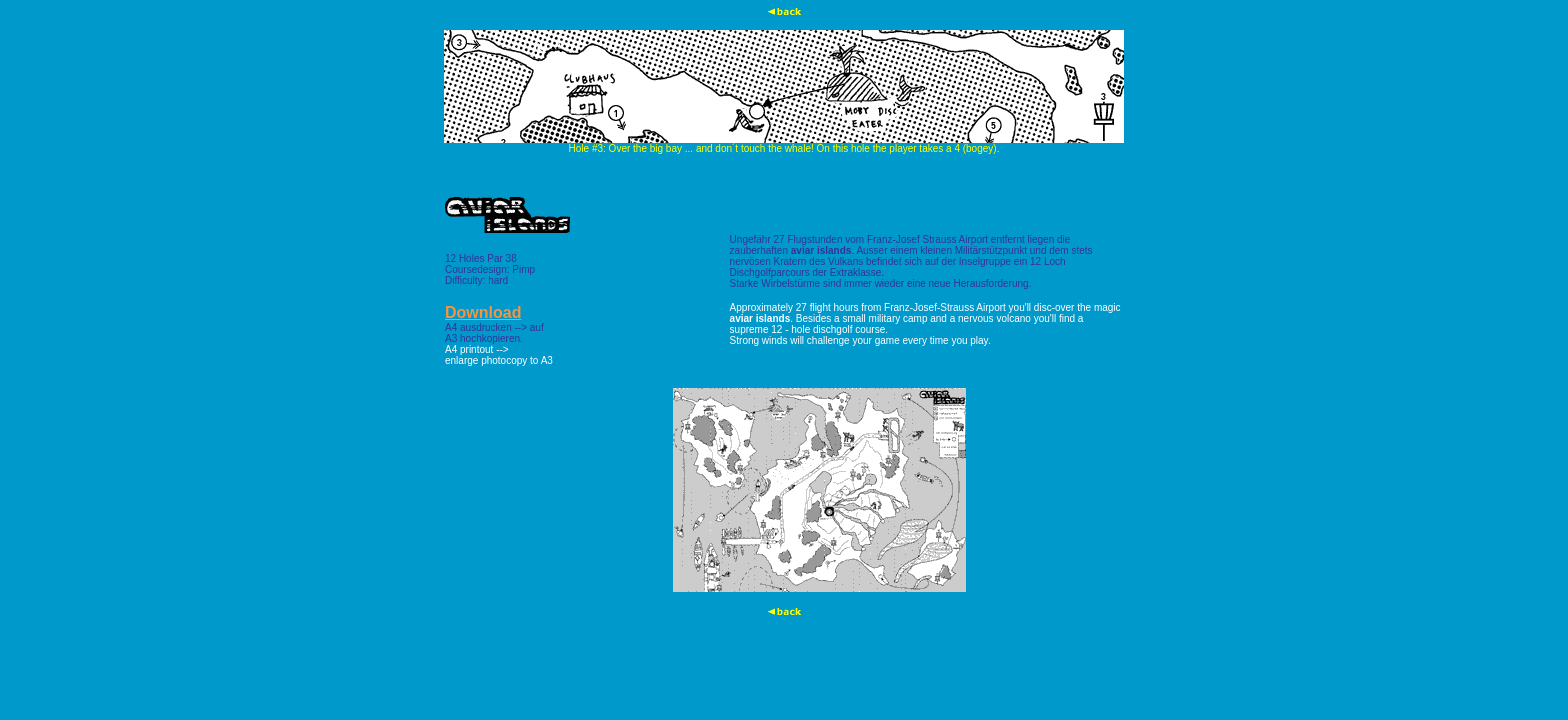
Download (483, 312)
